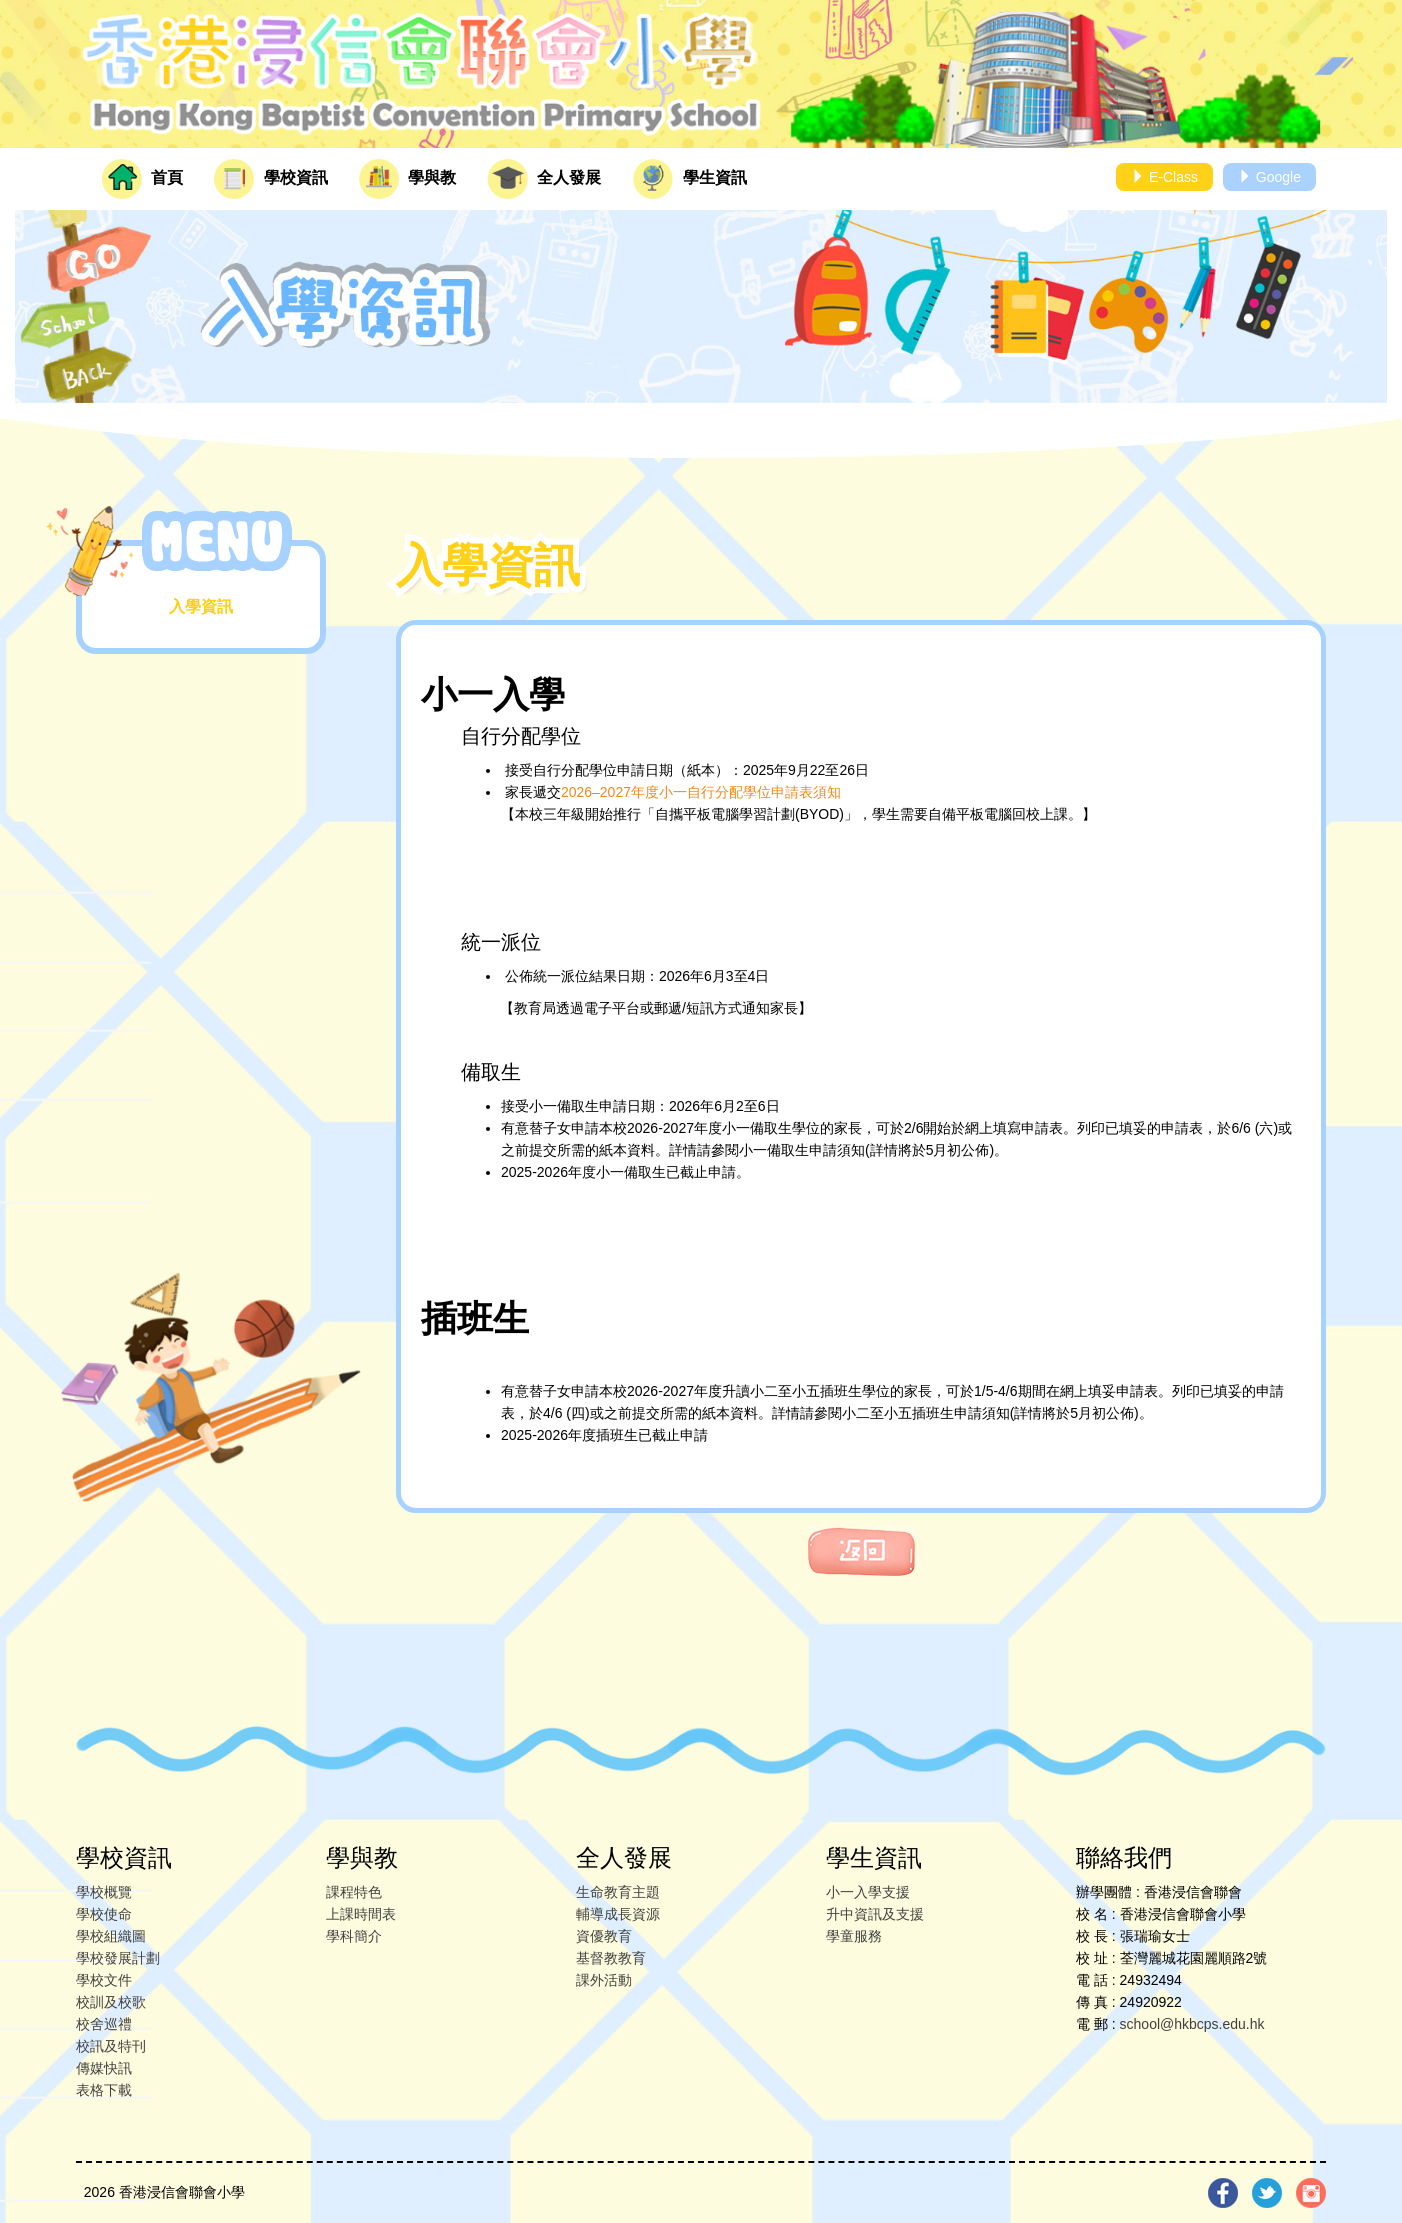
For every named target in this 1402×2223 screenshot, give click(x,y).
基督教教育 (611, 1958)
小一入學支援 (868, 1892)
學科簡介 (354, 1936)
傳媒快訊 (104, 2068)
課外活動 (604, 1980)
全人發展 (544, 179)
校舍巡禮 (104, 2024)
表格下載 (104, 2090)
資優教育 (604, 1936)
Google (1269, 177)
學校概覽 (104, 1892)
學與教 (407, 179)
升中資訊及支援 (875, 1914)
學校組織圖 (111, 1936)
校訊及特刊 (111, 2046)
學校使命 (104, 1914)
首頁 (142, 179)
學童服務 (854, 1936)
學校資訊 (270, 179)
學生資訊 (690, 179)
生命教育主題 (618, 1892)
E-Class (1164, 177)
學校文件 (104, 1980)
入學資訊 (201, 606)
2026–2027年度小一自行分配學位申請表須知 (701, 792)
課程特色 (354, 1892)
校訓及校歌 (111, 2002)
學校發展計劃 (118, 1958)
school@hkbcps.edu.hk (1192, 2024)
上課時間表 (361, 1914)
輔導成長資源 (618, 1914)
